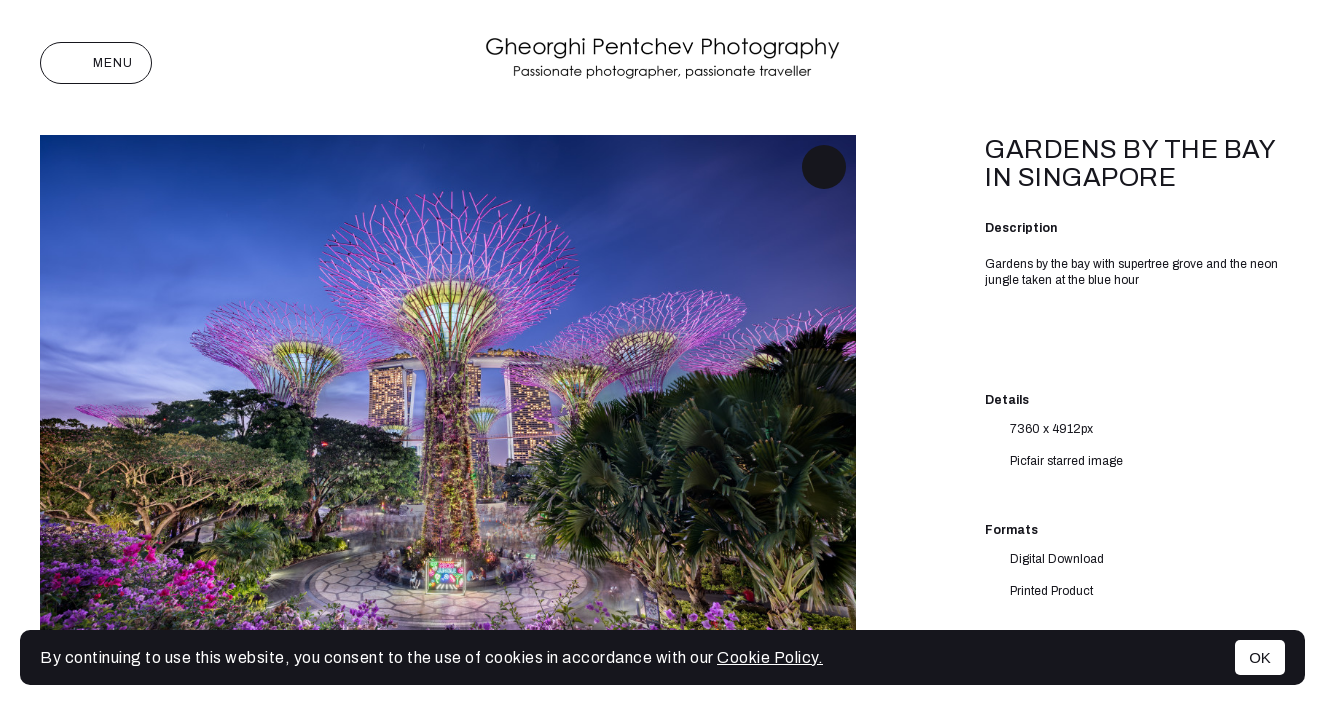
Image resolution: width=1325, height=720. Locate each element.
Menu (96, 63)
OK (1260, 657)
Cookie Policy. (770, 657)
